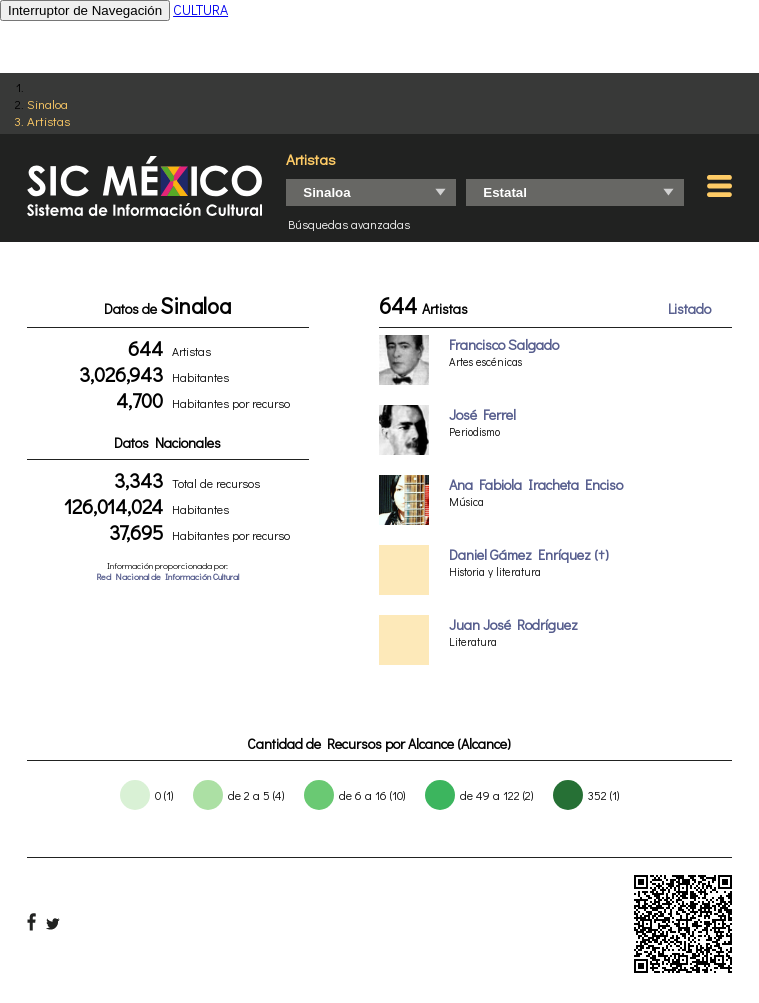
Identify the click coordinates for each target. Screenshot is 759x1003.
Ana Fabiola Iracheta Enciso (536, 484)
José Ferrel (482, 414)
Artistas (48, 120)
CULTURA (200, 9)
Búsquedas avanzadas (349, 224)
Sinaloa (47, 103)
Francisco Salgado (504, 344)
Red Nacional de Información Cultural (167, 576)
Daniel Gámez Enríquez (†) (529, 554)
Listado (689, 308)
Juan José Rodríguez (513, 624)
